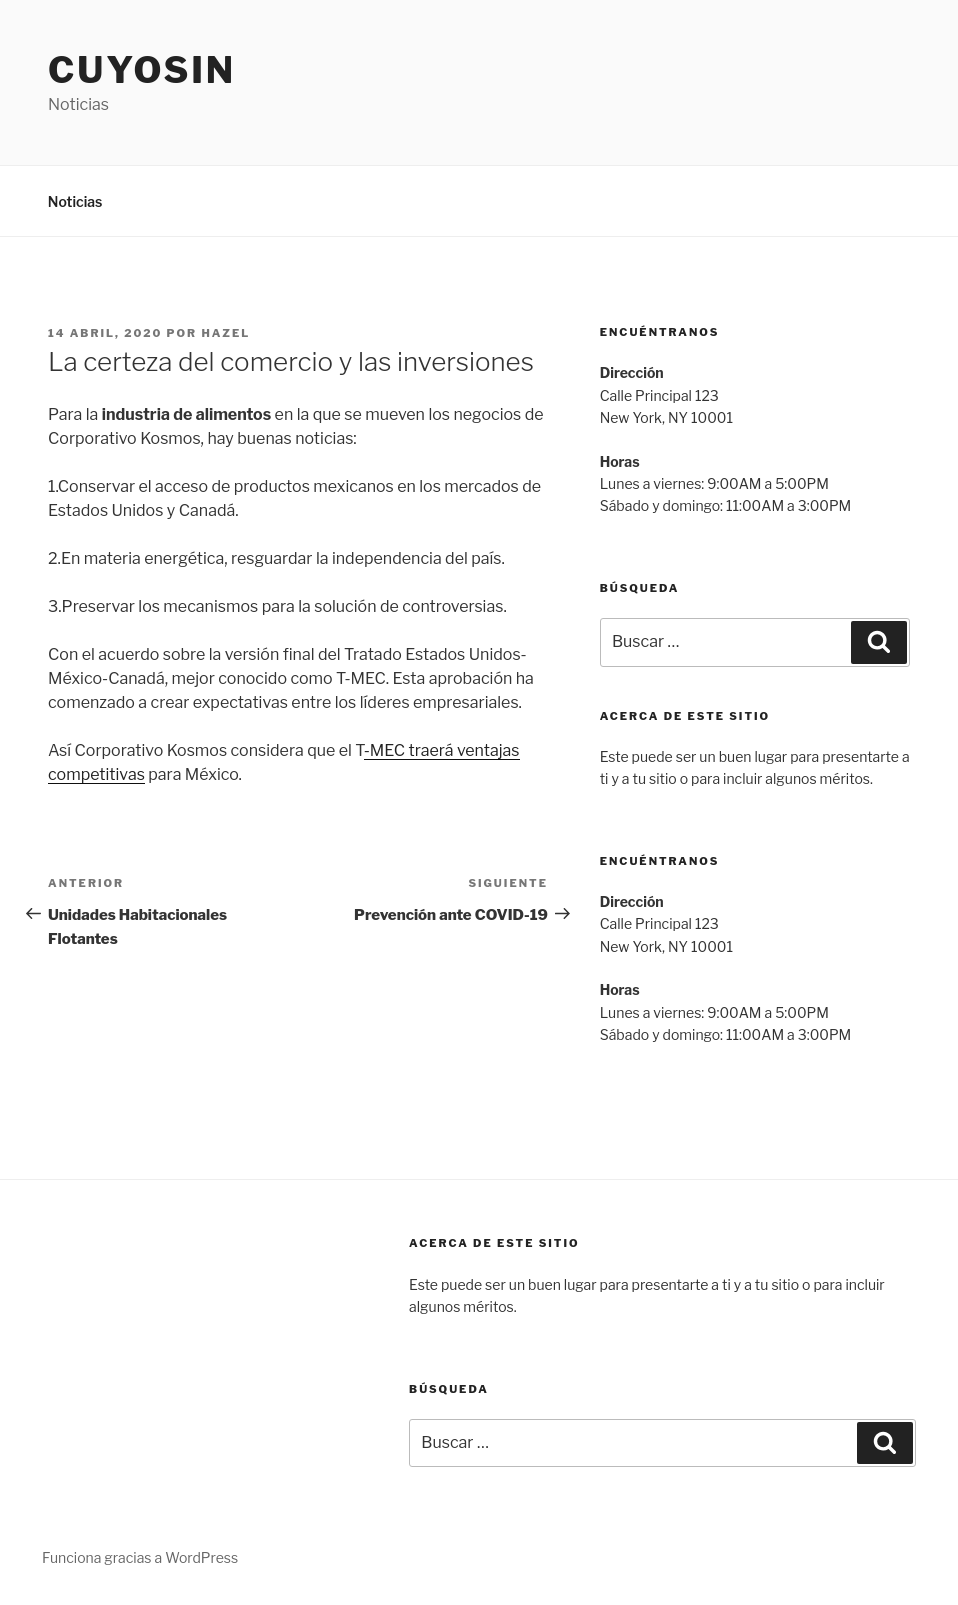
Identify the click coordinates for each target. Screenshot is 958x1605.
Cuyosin (142, 70)
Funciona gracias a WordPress (140, 1557)
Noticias (75, 201)
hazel (225, 333)
